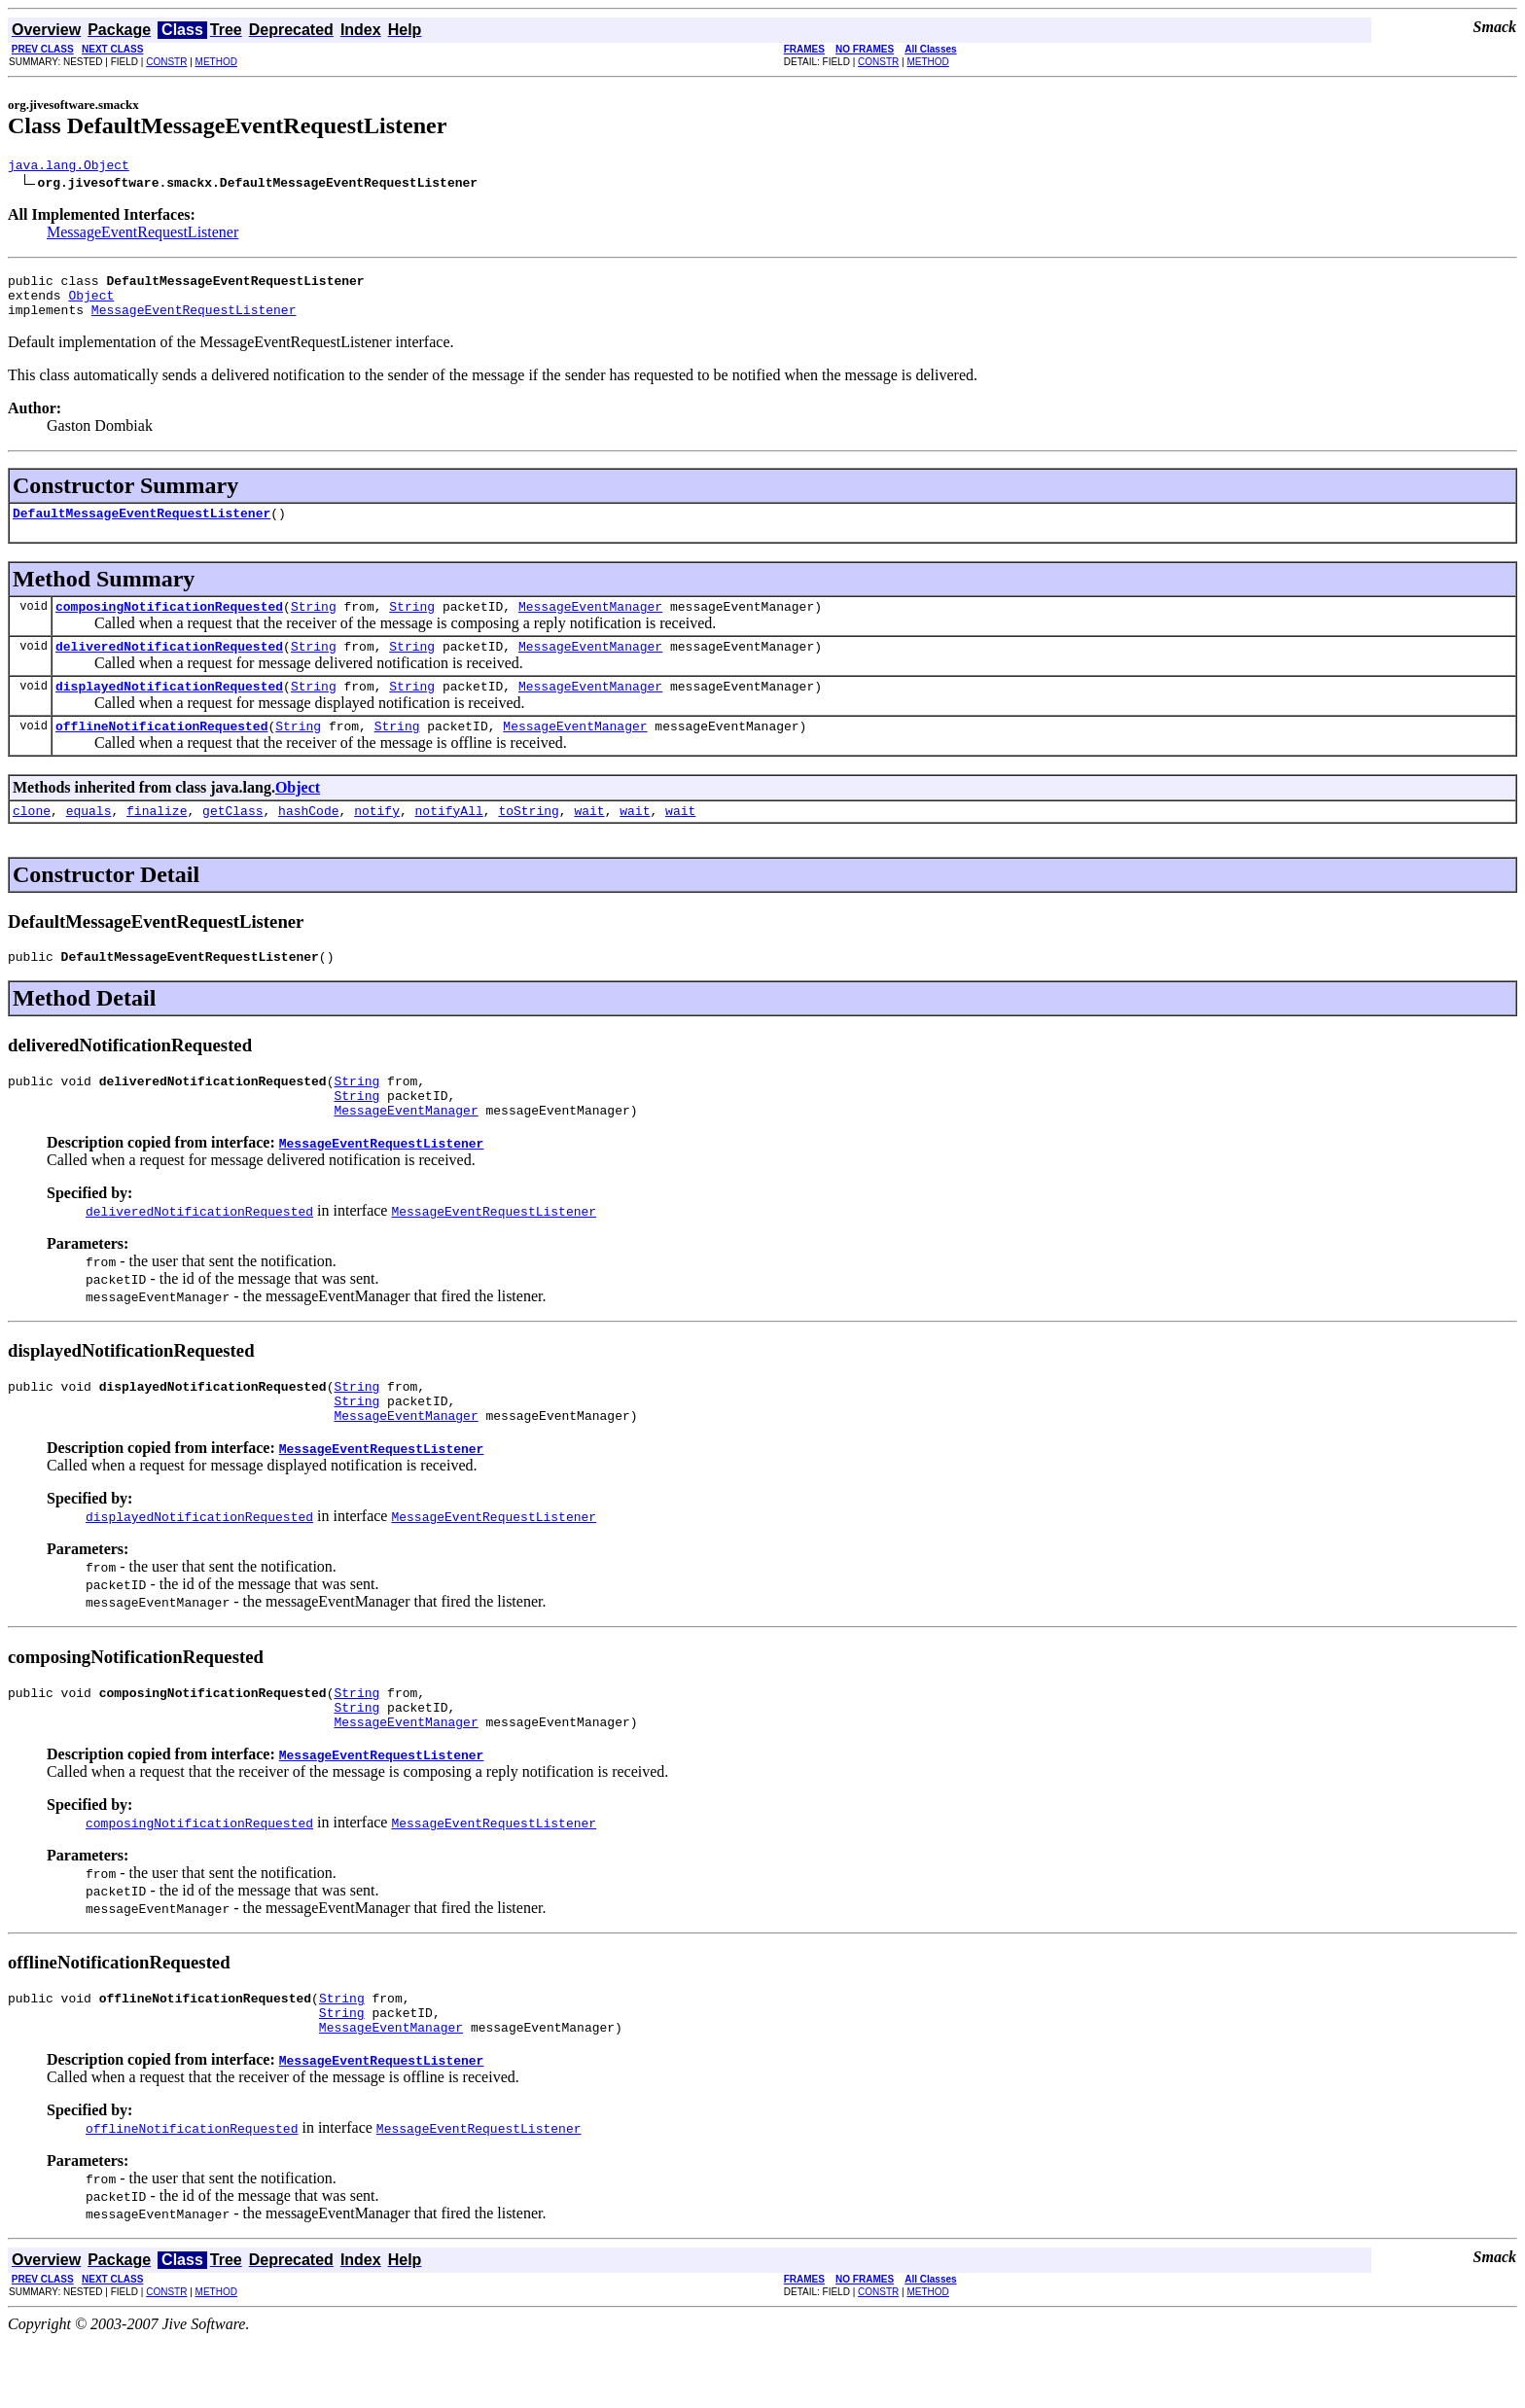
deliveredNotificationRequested (169, 666)
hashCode (308, 839)
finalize (156, 839)
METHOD (216, 61)
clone (32, 839)
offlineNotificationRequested (161, 752)
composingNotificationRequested (169, 623)
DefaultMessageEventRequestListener (141, 527)
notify (377, 839)
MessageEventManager (590, 623)
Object (91, 303)
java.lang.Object (68, 167)
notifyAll (449, 839)
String (314, 623)
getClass (232, 839)
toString (528, 839)
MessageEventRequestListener (142, 235)
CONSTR (166, 61)
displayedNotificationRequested (169, 709)
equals (89, 839)
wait (589, 839)
